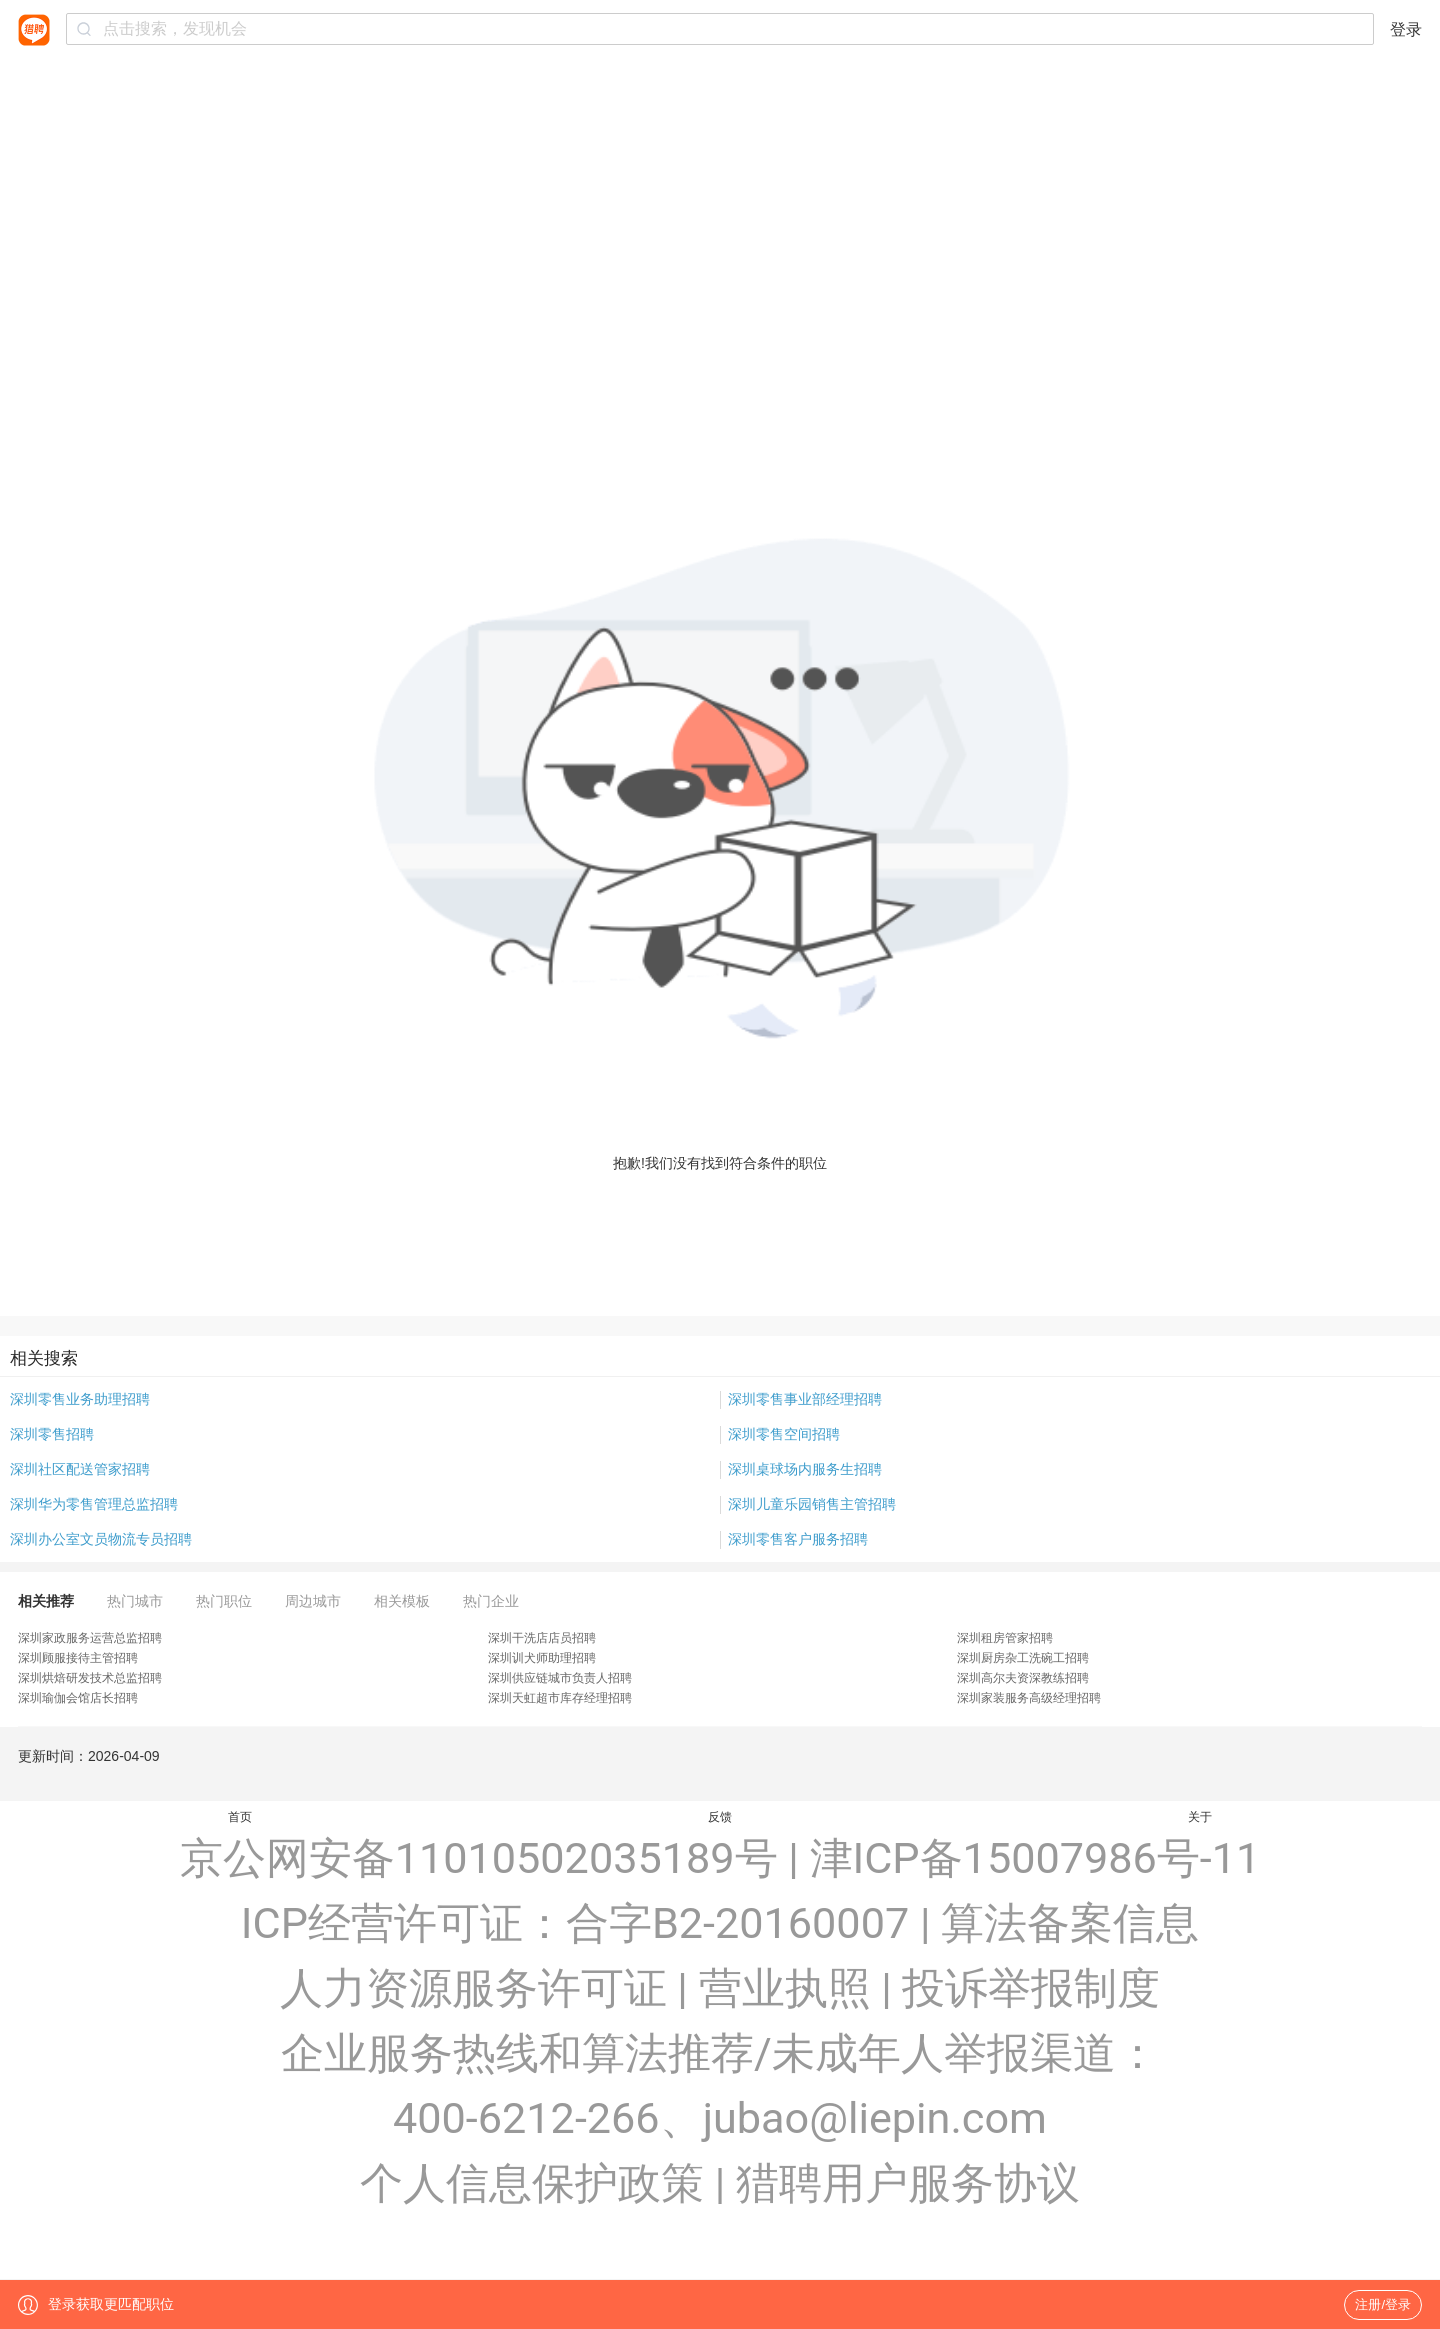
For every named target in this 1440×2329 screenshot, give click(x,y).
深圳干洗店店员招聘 (542, 1638)
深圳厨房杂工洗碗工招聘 (1023, 1658)
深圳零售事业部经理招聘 (805, 1399)
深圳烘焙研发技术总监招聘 (90, 1678)
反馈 (720, 1817)
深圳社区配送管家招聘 (80, 1469)
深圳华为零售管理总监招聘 (94, 1504)
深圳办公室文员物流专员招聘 (101, 1539)
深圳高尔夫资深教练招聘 (1023, 1678)
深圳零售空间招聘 (784, 1434)
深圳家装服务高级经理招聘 (1029, 1698)
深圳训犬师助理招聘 (542, 1658)
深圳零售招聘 (52, 1434)
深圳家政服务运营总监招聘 (90, 1638)
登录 (1406, 29)
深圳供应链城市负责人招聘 (560, 1678)
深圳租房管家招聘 (1005, 1638)
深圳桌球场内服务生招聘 (805, 1469)
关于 (1200, 1817)
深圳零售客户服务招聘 (798, 1539)
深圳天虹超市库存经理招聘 (560, 1698)
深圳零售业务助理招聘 (80, 1399)
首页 (240, 1817)
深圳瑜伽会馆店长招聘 (78, 1698)
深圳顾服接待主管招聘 (78, 1658)
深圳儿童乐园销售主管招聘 (812, 1504)
